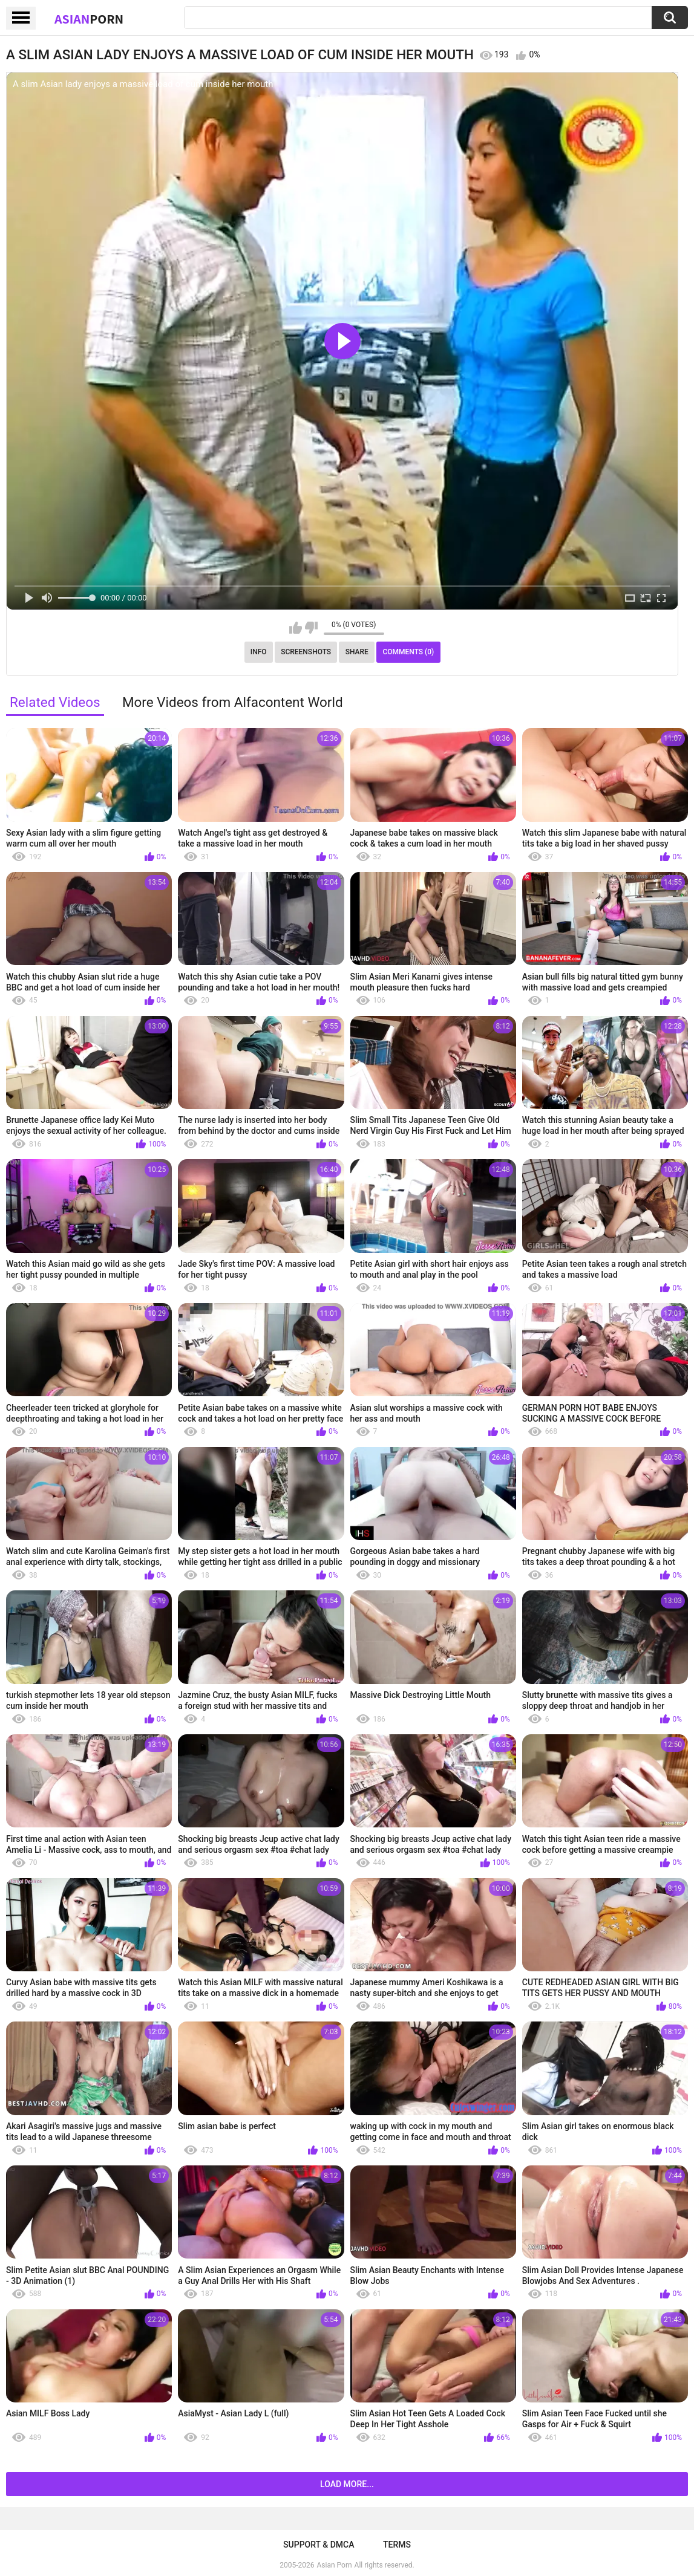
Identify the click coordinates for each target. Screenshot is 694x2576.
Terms (397, 2544)
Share (356, 652)
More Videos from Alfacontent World (232, 702)
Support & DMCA (318, 2544)
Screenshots (306, 652)
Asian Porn (334, 2565)
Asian (88, 18)
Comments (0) (408, 652)
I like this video (295, 628)
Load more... (347, 2484)
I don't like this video (311, 628)
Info (258, 652)
